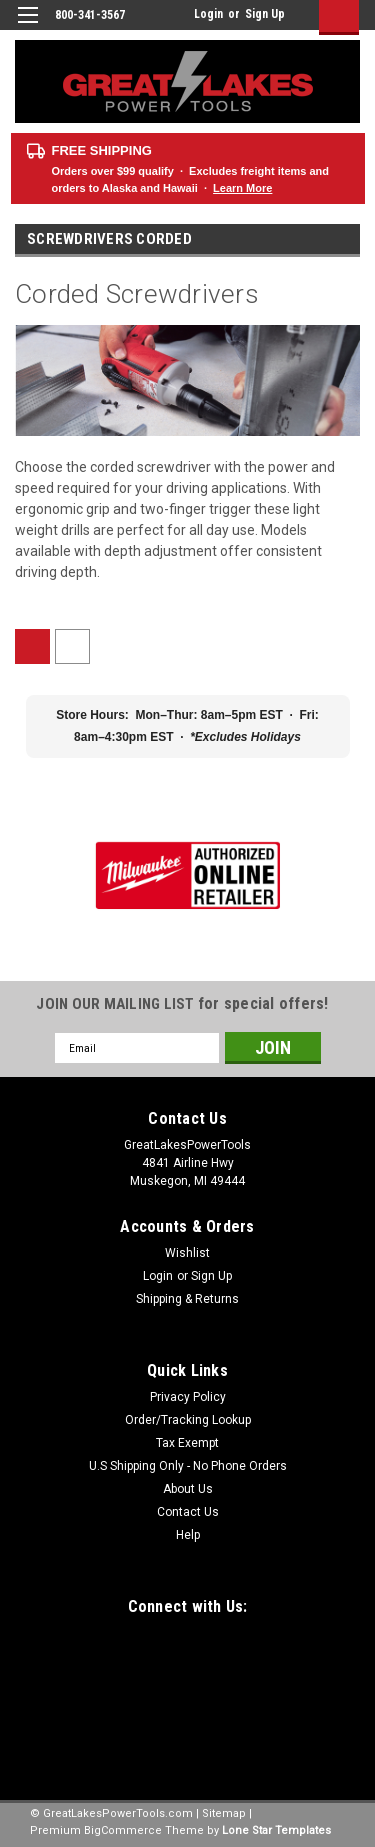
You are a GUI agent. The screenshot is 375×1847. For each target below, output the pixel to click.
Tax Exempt (187, 1443)
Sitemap (224, 1813)
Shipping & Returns (187, 1299)
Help (188, 1535)
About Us (188, 1489)
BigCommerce (123, 1830)
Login (208, 14)
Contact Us (188, 1512)
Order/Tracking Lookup (188, 1420)
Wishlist (187, 1253)
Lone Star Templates (276, 1830)
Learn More (242, 188)
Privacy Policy (188, 1397)
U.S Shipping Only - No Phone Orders (188, 1466)
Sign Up (265, 14)
